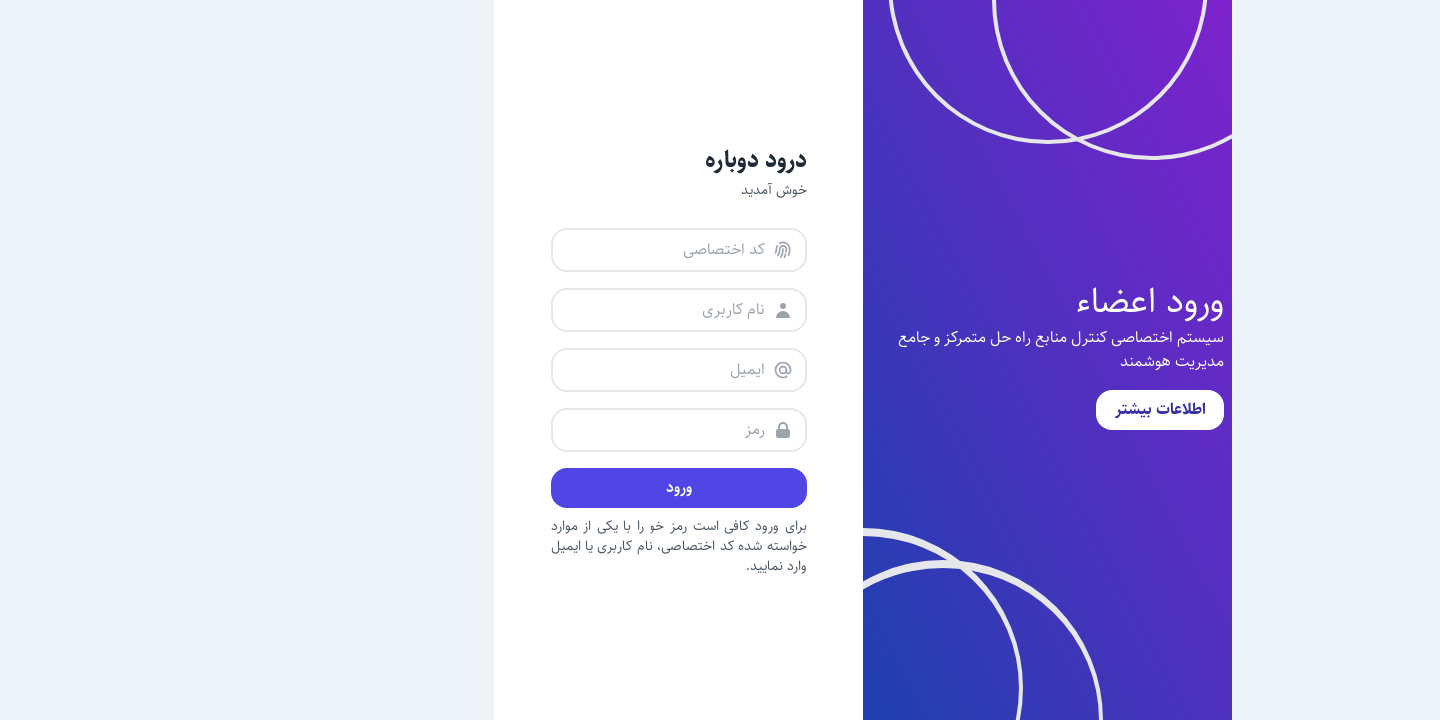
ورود (536, 487)
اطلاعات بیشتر (1017, 409)
